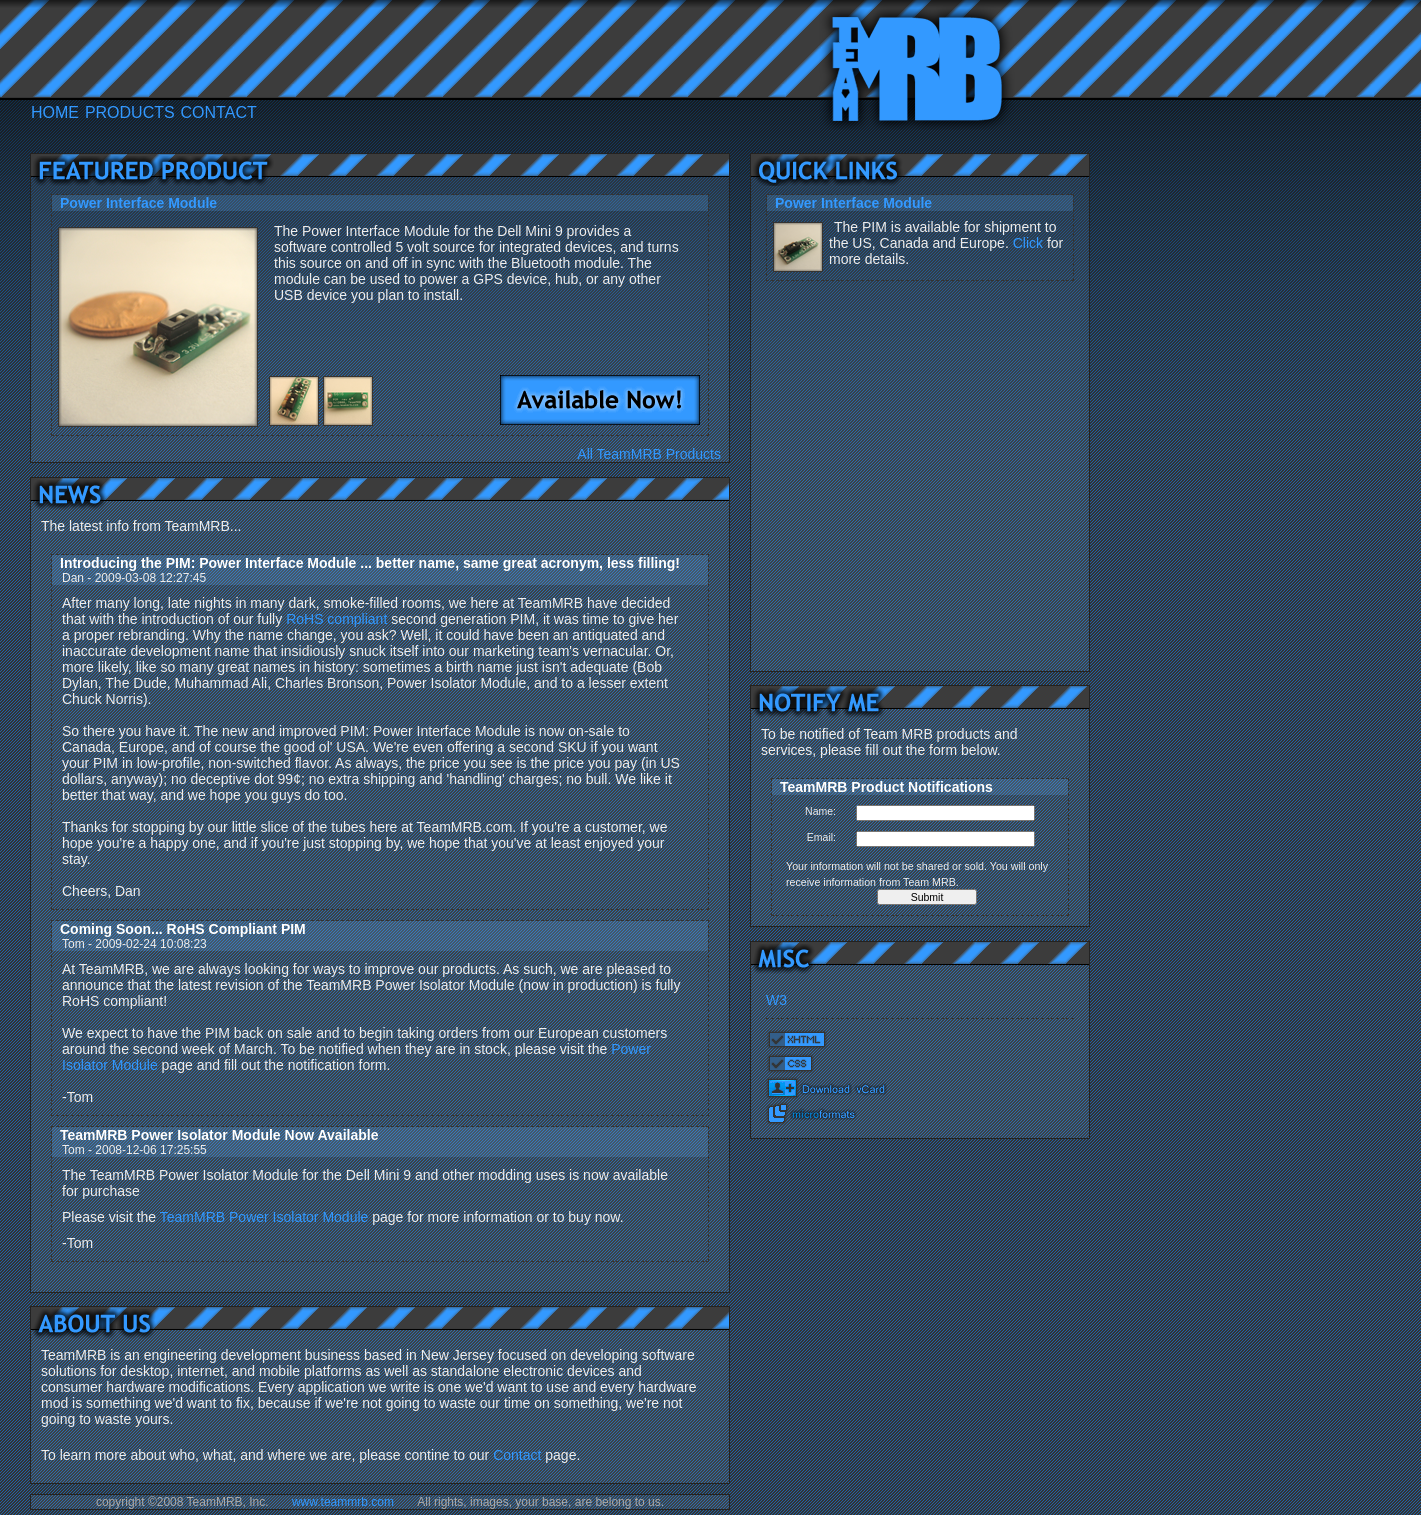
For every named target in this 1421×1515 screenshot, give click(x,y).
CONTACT (219, 112)
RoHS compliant (336, 619)
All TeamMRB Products (649, 454)
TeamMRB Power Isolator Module (264, 1217)
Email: (821, 837)
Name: (820, 811)
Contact (517, 1455)
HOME (55, 112)
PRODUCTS (130, 112)
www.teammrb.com (343, 1502)
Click (1028, 243)
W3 (776, 1000)
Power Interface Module (853, 203)
